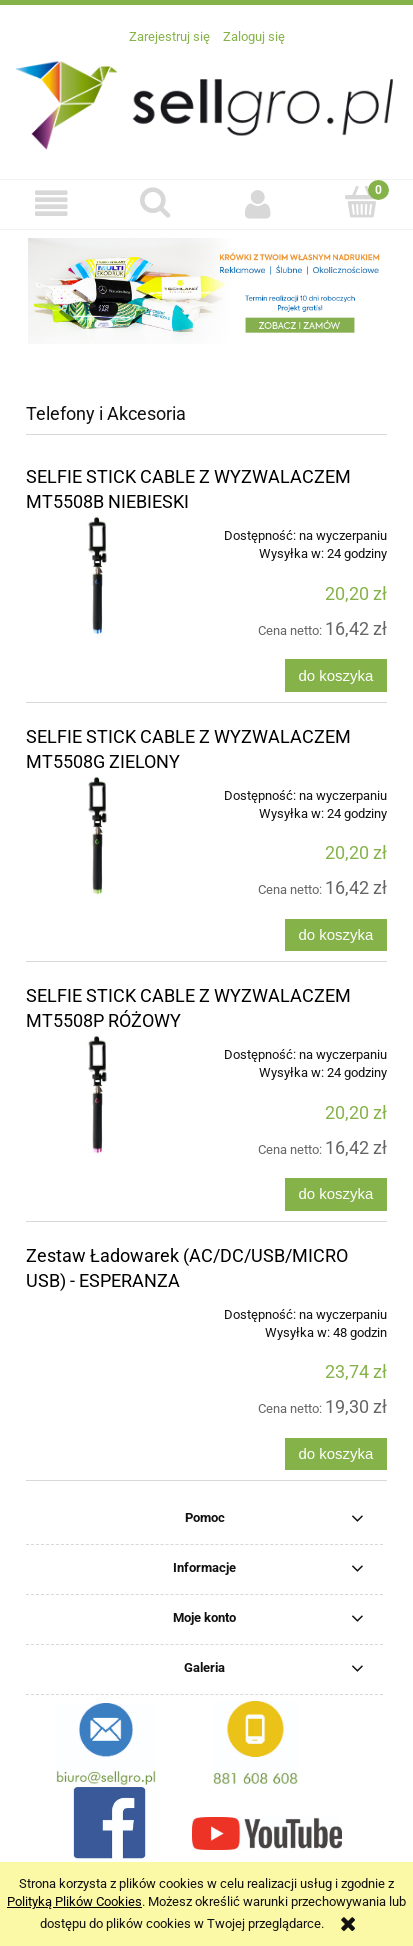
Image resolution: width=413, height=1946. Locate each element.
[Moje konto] (258, 203)
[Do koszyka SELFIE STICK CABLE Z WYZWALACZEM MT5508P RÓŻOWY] (336, 1194)
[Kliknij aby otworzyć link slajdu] (206, 291)
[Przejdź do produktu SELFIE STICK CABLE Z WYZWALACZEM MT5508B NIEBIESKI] (98, 576)
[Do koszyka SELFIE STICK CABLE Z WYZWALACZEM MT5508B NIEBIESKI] (336, 675)
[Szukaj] (154, 202)
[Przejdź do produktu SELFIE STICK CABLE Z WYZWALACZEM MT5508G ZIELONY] (98, 836)
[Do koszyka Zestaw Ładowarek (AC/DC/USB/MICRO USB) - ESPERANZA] (336, 1454)
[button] (51, 203)
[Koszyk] (361, 202)
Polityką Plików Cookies (74, 1901)
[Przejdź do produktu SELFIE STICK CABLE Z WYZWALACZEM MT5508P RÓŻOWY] (98, 1095)
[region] (206, 291)
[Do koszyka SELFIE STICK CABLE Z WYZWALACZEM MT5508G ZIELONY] (336, 935)
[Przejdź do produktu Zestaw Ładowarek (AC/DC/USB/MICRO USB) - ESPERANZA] (98, 1308)
